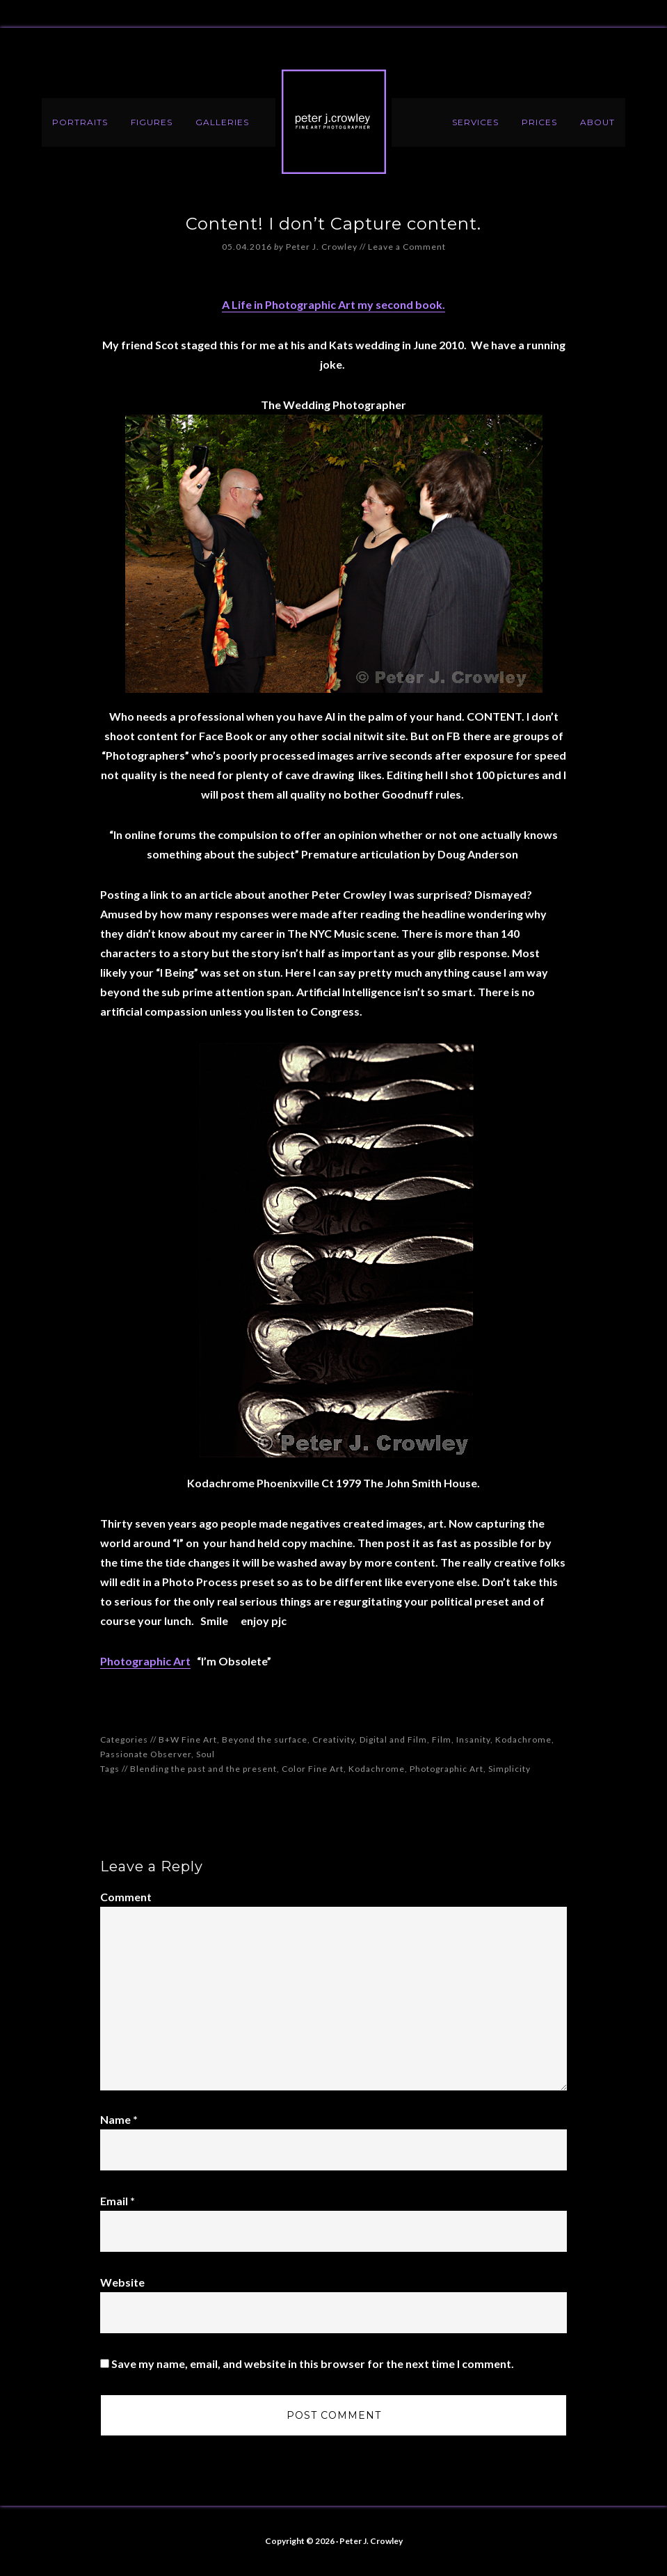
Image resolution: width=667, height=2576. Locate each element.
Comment (126, 1896)
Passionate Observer (145, 1754)
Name (119, 2119)
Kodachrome (523, 1739)
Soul (205, 1754)
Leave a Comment (407, 246)
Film (441, 1739)
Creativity (333, 1739)
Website (122, 2282)
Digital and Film (393, 1739)
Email (117, 2200)
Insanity (473, 1739)
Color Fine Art (313, 1768)
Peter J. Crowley (334, 122)
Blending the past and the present (203, 1768)
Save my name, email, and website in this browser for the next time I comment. (312, 2363)
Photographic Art (145, 1660)
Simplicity (509, 1768)
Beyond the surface (264, 1739)
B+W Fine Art (188, 1739)
